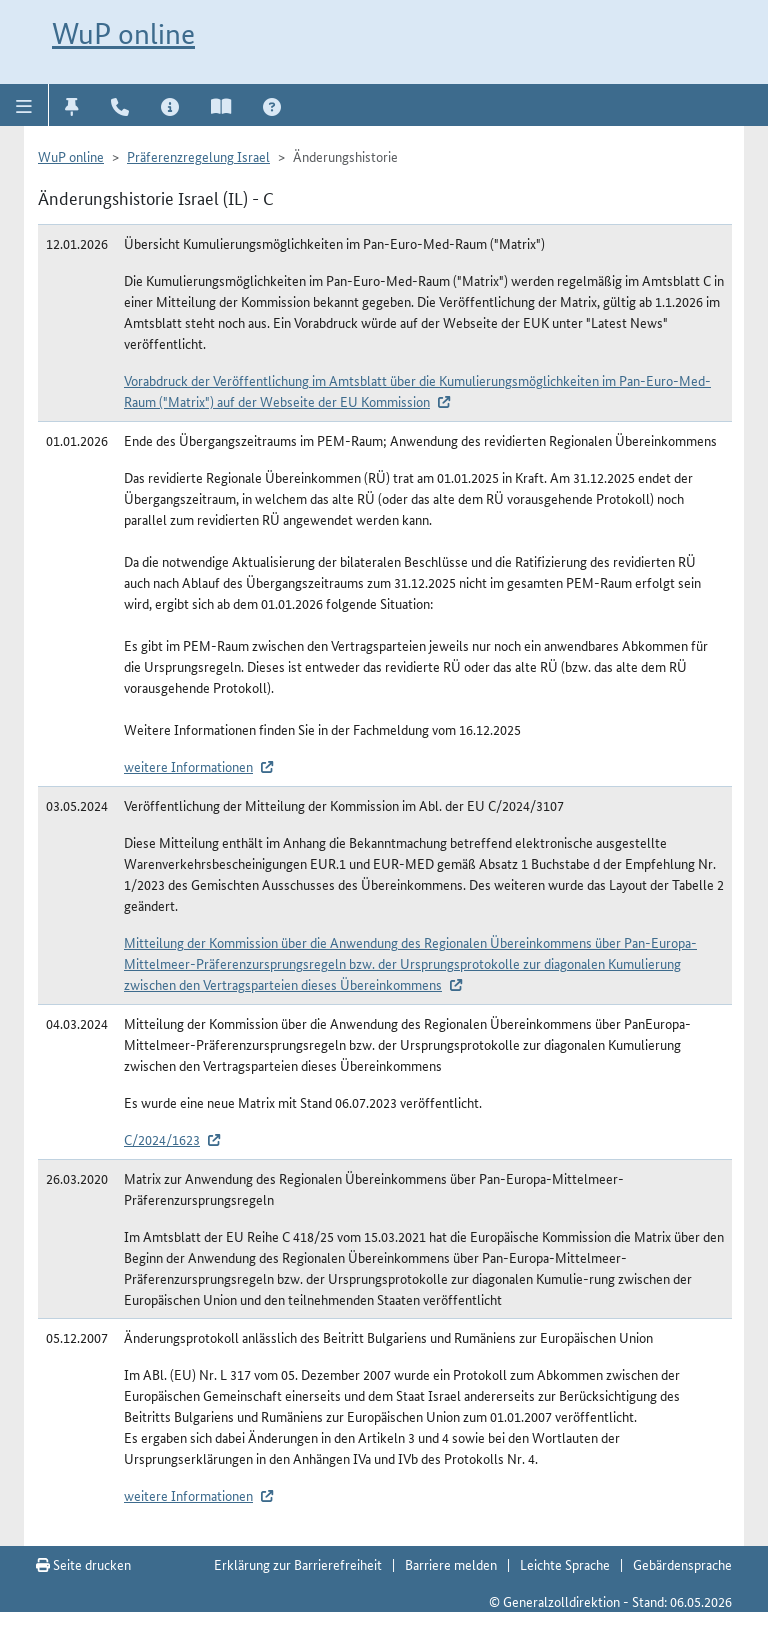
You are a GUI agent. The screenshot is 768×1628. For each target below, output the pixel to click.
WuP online (123, 33)
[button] (24, 105)
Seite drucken (83, 1564)
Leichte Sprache (565, 1564)
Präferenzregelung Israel (198, 156)
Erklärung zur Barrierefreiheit (298, 1564)
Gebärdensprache (682, 1564)
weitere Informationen (188, 766)
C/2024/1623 (162, 1139)
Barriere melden (451, 1564)
